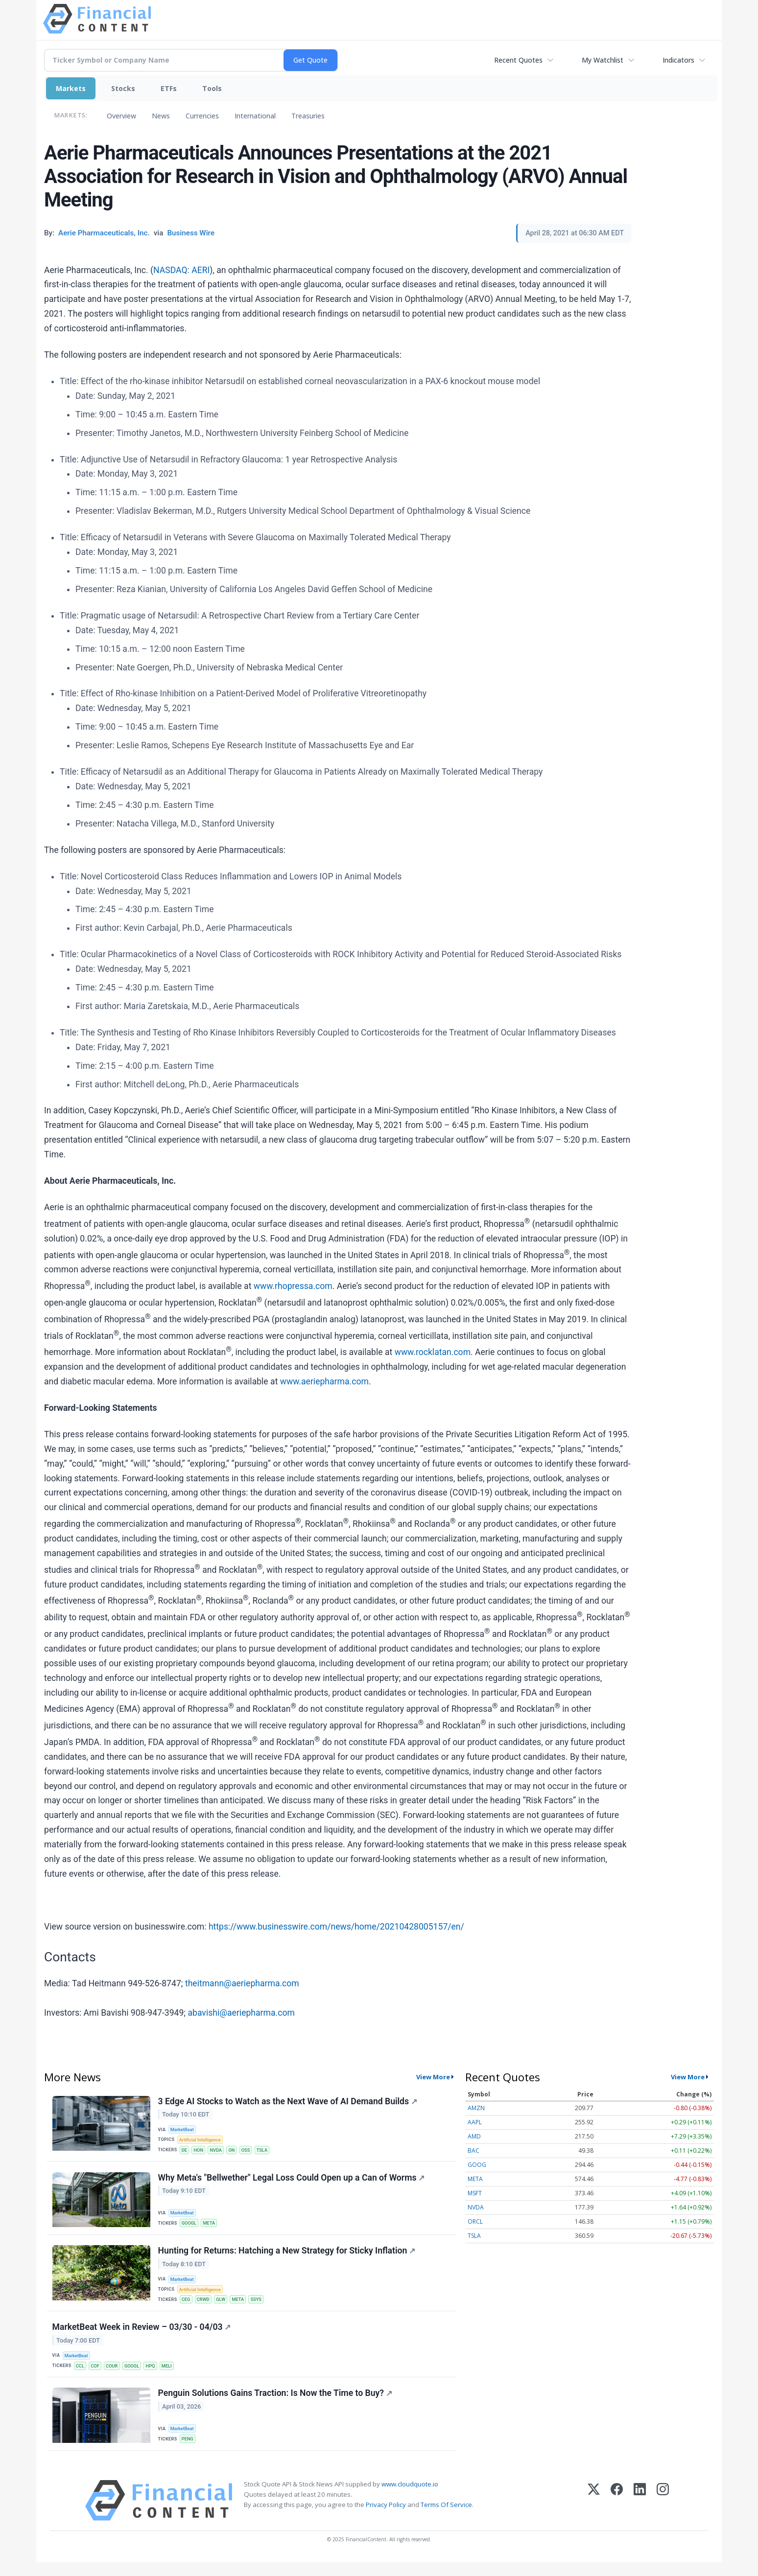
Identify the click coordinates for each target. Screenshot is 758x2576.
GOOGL (190, 2227)
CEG (187, 2306)
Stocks (123, 88)
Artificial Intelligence (201, 2141)
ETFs (169, 88)
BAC (473, 2150)
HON (200, 2151)
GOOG (477, 2165)
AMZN (476, 2108)
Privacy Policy (386, 2518)
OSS (250, 2151)
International (255, 115)
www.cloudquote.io (409, 2497)
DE (186, 2151)
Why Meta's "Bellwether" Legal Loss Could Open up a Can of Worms (292, 2181)
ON (236, 2151)
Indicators (678, 60)
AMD (474, 2136)
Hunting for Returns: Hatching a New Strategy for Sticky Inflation (287, 2257)
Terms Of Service (446, 2518)
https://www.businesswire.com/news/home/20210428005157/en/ (336, 1927)
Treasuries (308, 115)
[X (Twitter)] (594, 2514)
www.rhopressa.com (293, 1286)
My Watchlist (602, 60)
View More (433, 2076)
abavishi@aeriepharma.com (241, 2013)
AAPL (475, 2122)
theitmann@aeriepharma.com (242, 1983)
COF (97, 2375)
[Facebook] (617, 2514)
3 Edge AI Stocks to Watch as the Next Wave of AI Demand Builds (288, 2102)
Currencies (202, 115)
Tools (212, 88)
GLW (224, 2306)
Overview (121, 115)
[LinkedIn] (640, 2514)
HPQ (156, 2375)
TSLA (268, 2151)
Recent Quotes (518, 60)
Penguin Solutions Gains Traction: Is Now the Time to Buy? (276, 2406)
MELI (173, 2375)
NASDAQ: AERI (181, 270)
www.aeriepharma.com (324, 1381)
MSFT (475, 2193)
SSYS (261, 2306)
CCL (81, 2375)
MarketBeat (183, 2130)
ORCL (475, 2221)
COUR (115, 2375)
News (161, 115)
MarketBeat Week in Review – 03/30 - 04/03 (142, 2337)
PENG (189, 2451)
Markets (71, 88)
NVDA (219, 2151)
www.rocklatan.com (433, 1352)
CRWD (205, 2306)
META (211, 2227)
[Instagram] (663, 2514)
